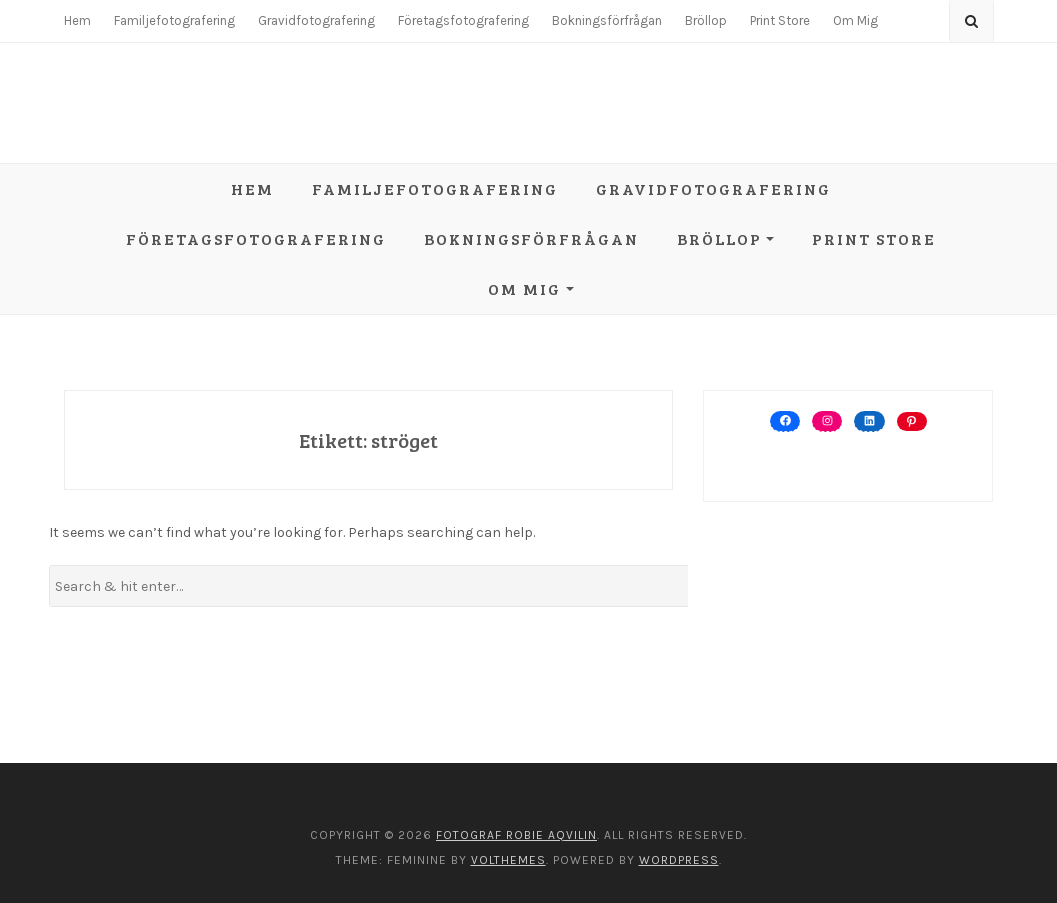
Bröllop (706, 20)
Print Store (780, 20)
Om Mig (855, 20)
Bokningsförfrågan (607, 20)
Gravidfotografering (316, 20)
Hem (77, 20)
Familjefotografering (174, 20)
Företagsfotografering (463, 20)
